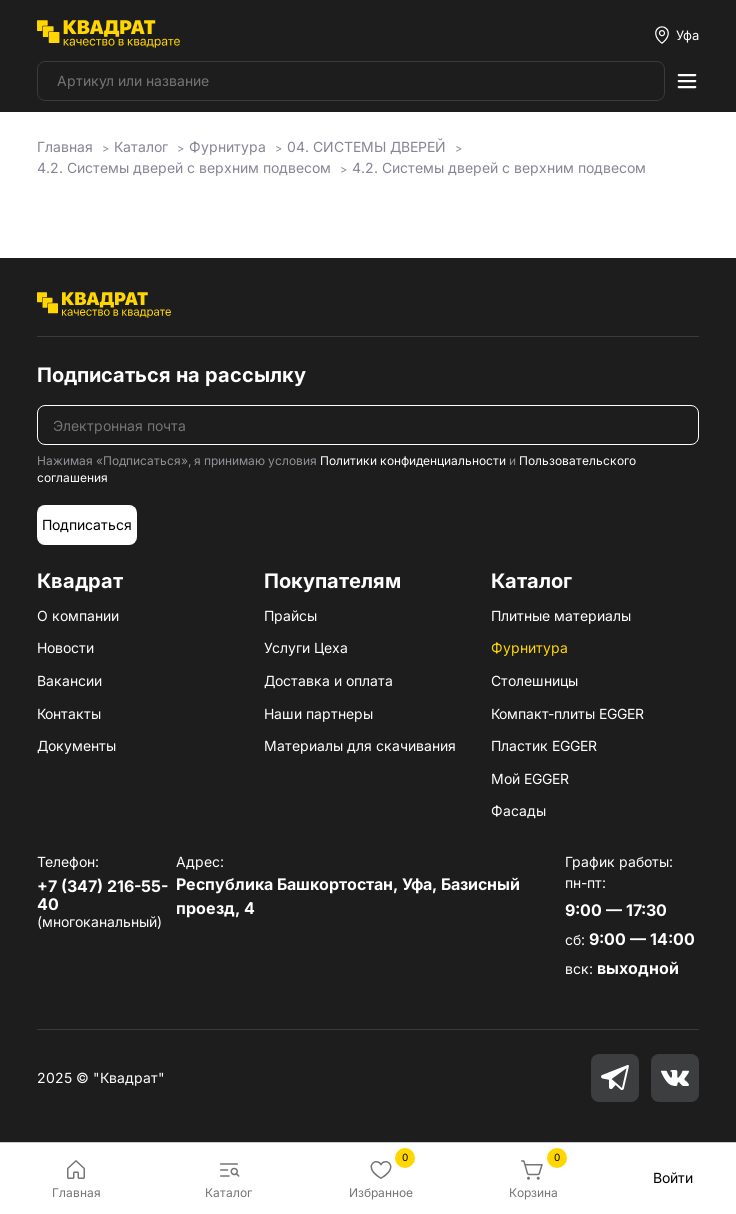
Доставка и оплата (328, 680)
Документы (76, 745)
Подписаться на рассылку (171, 375)
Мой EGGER (530, 778)
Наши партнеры (318, 713)
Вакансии (69, 680)
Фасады (518, 810)
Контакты (69, 713)
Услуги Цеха (306, 647)
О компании (78, 615)
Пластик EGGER (544, 745)
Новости (65, 647)
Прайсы (290, 615)
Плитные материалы (561, 615)
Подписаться (87, 524)
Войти (673, 1177)
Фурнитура (529, 647)
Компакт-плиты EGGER (567, 713)
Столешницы (534, 680)
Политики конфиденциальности (413, 460)
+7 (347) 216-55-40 (102, 895)
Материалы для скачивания (360, 745)
